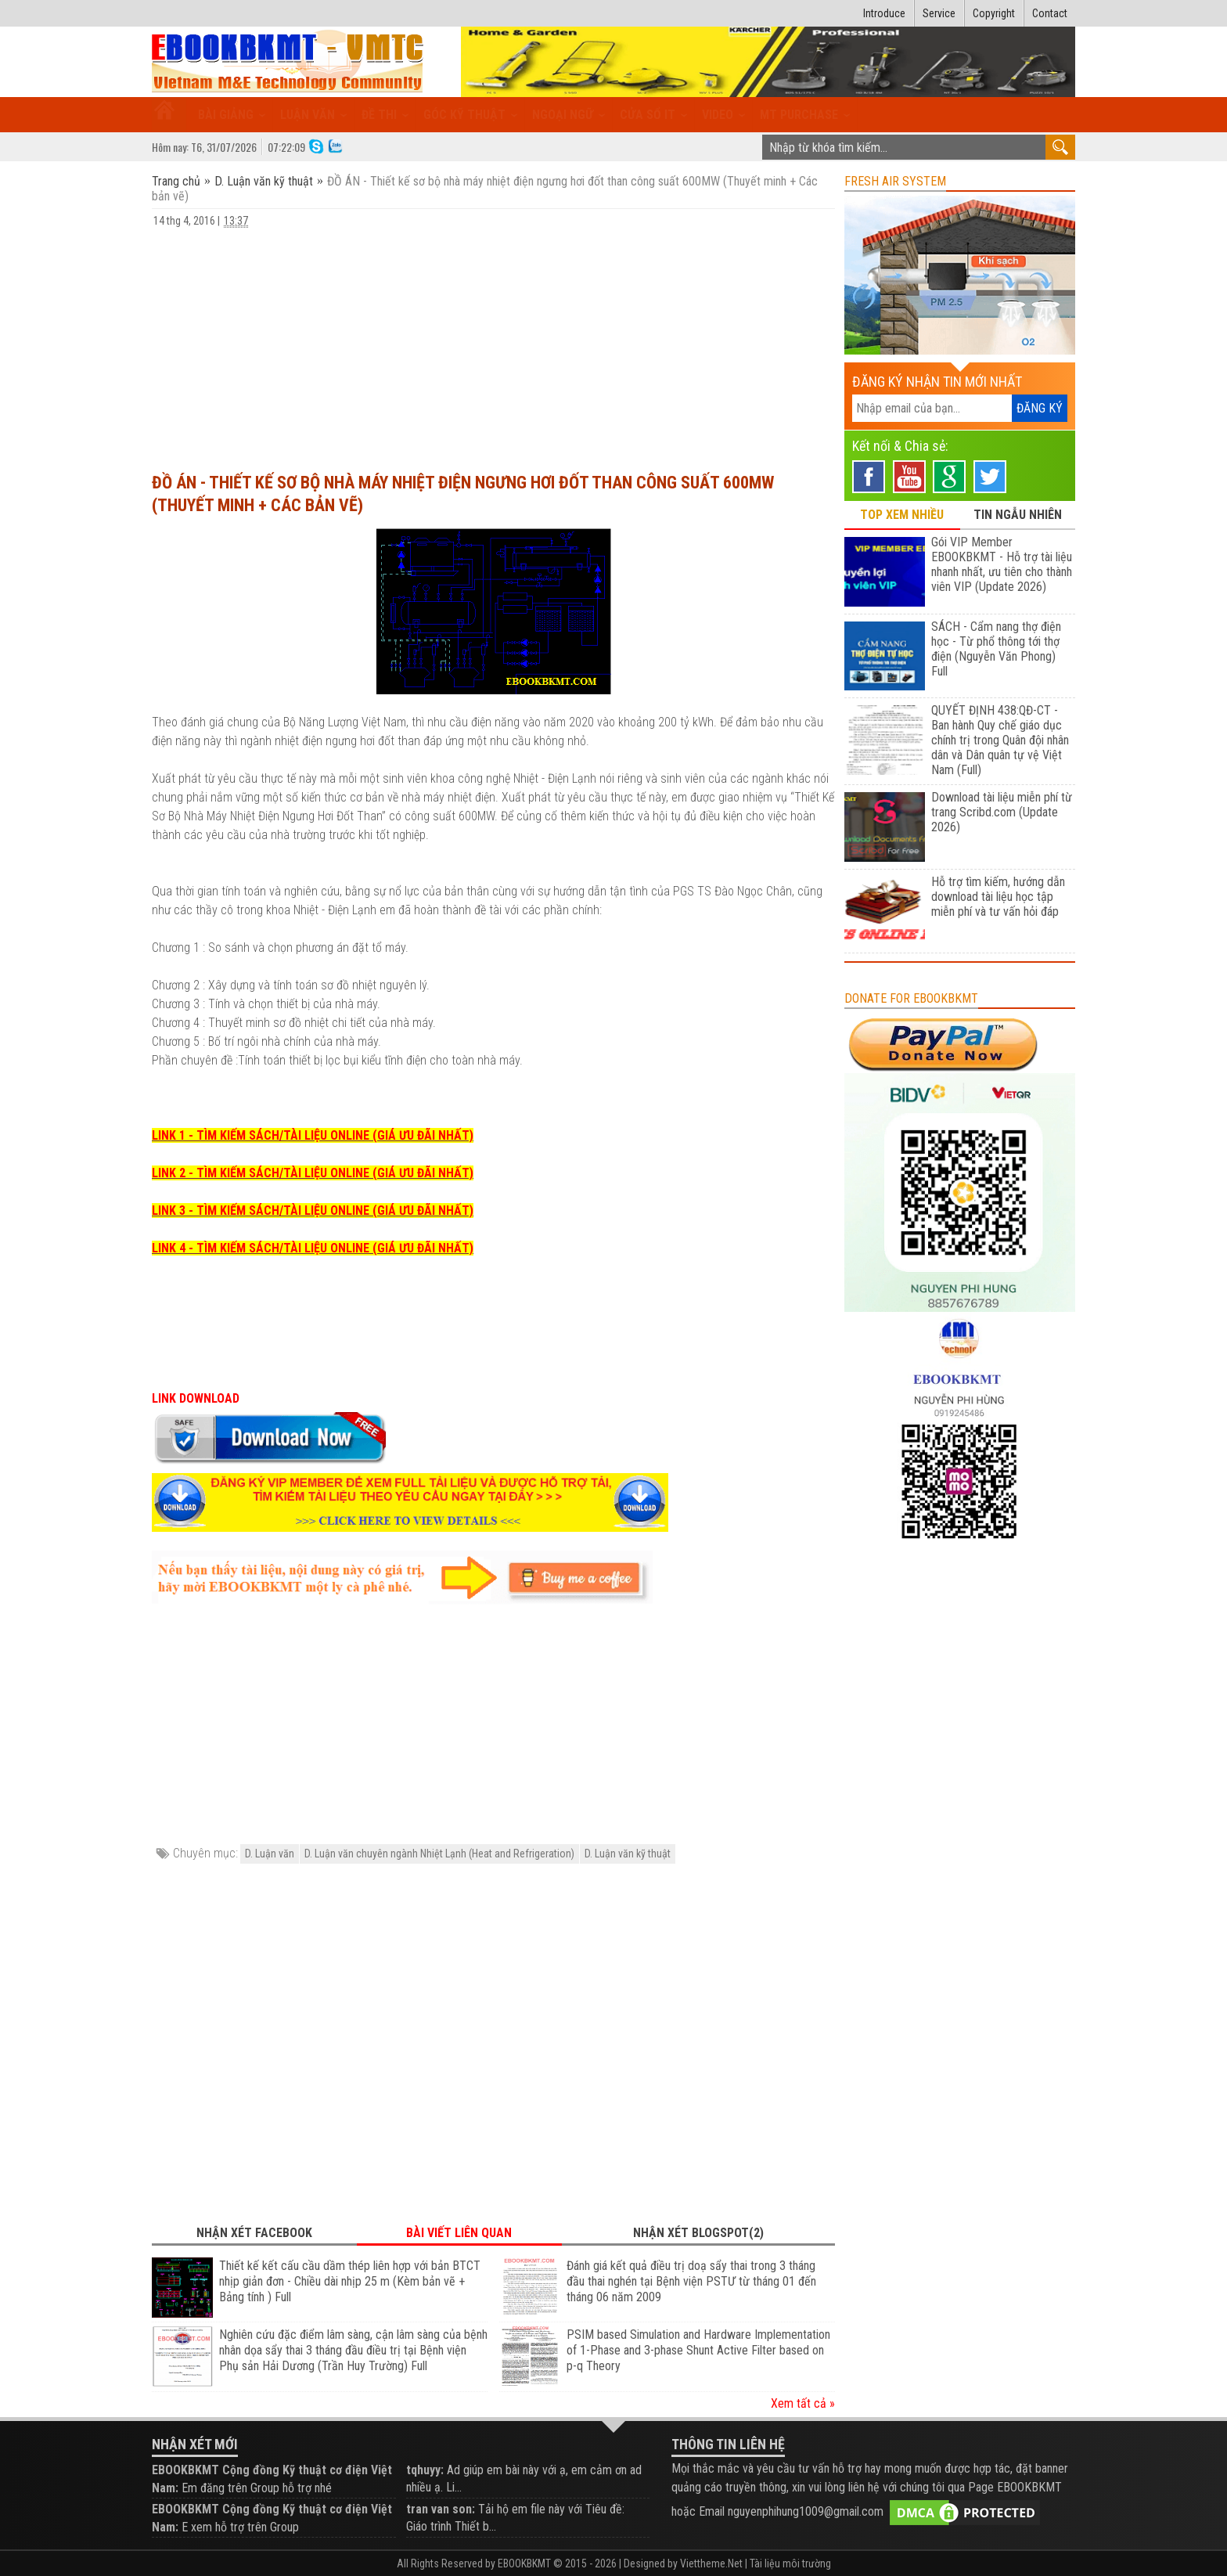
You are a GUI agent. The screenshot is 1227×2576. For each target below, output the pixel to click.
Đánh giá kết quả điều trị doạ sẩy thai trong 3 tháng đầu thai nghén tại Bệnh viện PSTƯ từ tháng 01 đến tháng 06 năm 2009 (691, 2281)
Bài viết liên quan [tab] (459, 2232)
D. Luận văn (269, 1853)
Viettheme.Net (711, 2563)
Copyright (994, 13)
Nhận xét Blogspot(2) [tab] (698, 2232)
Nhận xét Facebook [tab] (254, 2232)
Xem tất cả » (803, 2403)
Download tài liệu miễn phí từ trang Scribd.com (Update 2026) (1001, 812)
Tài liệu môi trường (790, 2563)
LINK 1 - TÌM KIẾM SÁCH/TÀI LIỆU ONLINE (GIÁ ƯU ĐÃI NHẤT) (312, 1135)
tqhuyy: (425, 2470)
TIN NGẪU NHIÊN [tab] (1017, 514)
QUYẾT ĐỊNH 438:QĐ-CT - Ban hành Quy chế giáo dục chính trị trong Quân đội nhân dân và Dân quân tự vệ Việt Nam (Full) (1000, 740)
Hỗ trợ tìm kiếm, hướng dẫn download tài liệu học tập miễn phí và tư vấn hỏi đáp (998, 896)
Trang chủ (177, 181)
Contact (1049, 13)
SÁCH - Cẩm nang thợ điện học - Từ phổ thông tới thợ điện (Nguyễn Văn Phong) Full (996, 649)
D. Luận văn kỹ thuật (263, 181)
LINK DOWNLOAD (195, 1398)
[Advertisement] (493, 342)
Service (939, 13)
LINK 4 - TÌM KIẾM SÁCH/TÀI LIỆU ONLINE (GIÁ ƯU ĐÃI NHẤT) (312, 1248)
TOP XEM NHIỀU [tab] (902, 514)
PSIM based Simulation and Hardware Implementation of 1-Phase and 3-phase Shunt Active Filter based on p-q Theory (698, 2350)
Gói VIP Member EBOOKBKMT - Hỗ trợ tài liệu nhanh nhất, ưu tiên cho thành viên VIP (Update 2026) (1001, 564)
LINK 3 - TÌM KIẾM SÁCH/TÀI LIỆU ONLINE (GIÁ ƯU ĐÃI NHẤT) (312, 1210)
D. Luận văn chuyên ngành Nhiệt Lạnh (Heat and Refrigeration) (439, 1853)
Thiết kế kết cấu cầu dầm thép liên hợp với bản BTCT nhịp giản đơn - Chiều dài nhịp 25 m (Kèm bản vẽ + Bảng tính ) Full (349, 2281)
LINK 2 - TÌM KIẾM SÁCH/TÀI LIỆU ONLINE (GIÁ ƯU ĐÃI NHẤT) (312, 1173)
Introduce (884, 13)
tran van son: (440, 2509)
